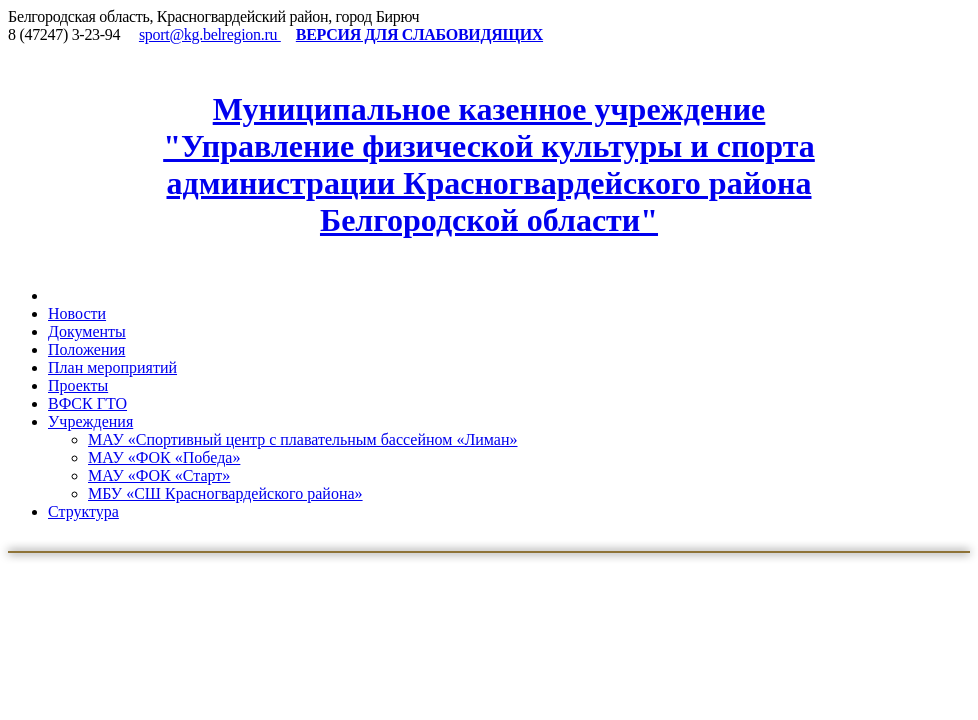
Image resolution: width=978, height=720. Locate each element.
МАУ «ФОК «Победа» (164, 457)
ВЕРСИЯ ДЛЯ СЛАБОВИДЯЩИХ (419, 34)
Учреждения (90, 421)
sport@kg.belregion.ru (210, 34)
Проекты (78, 385)
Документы (87, 331)
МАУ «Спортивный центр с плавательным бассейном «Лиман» (303, 439)
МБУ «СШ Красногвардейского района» (225, 493)
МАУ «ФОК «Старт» (159, 475)
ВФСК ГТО (87, 403)
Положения (86, 349)
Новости (77, 313)
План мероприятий (112, 367)
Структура (83, 511)
